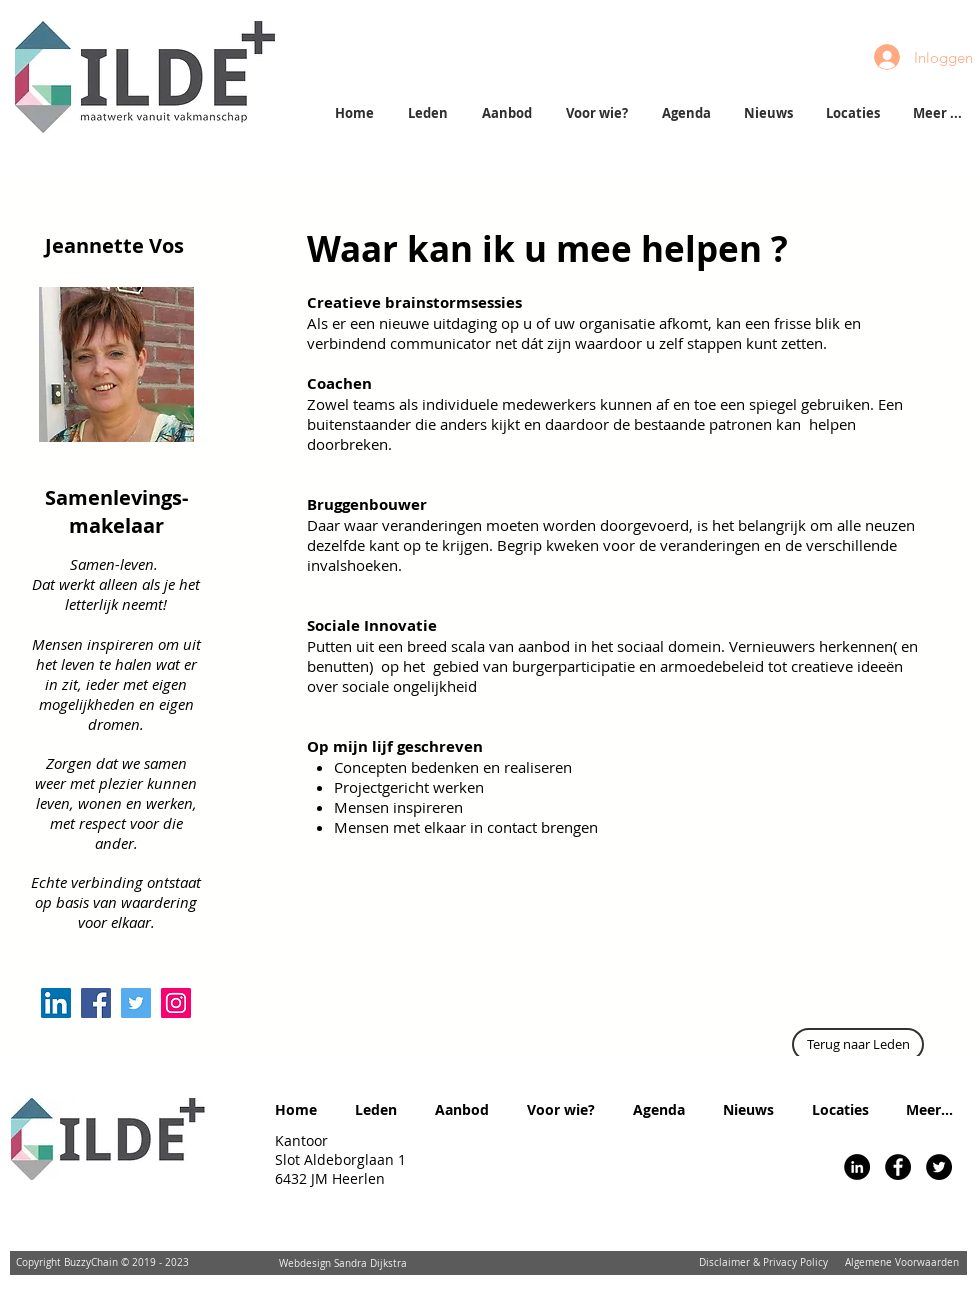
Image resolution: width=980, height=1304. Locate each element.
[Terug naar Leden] (858, 1044)
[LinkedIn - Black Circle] (857, 1167)
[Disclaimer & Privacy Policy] (763, 1263)
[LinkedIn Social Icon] (56, 1003)
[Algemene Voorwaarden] (902, 1263)
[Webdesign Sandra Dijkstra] (342, 1264)
